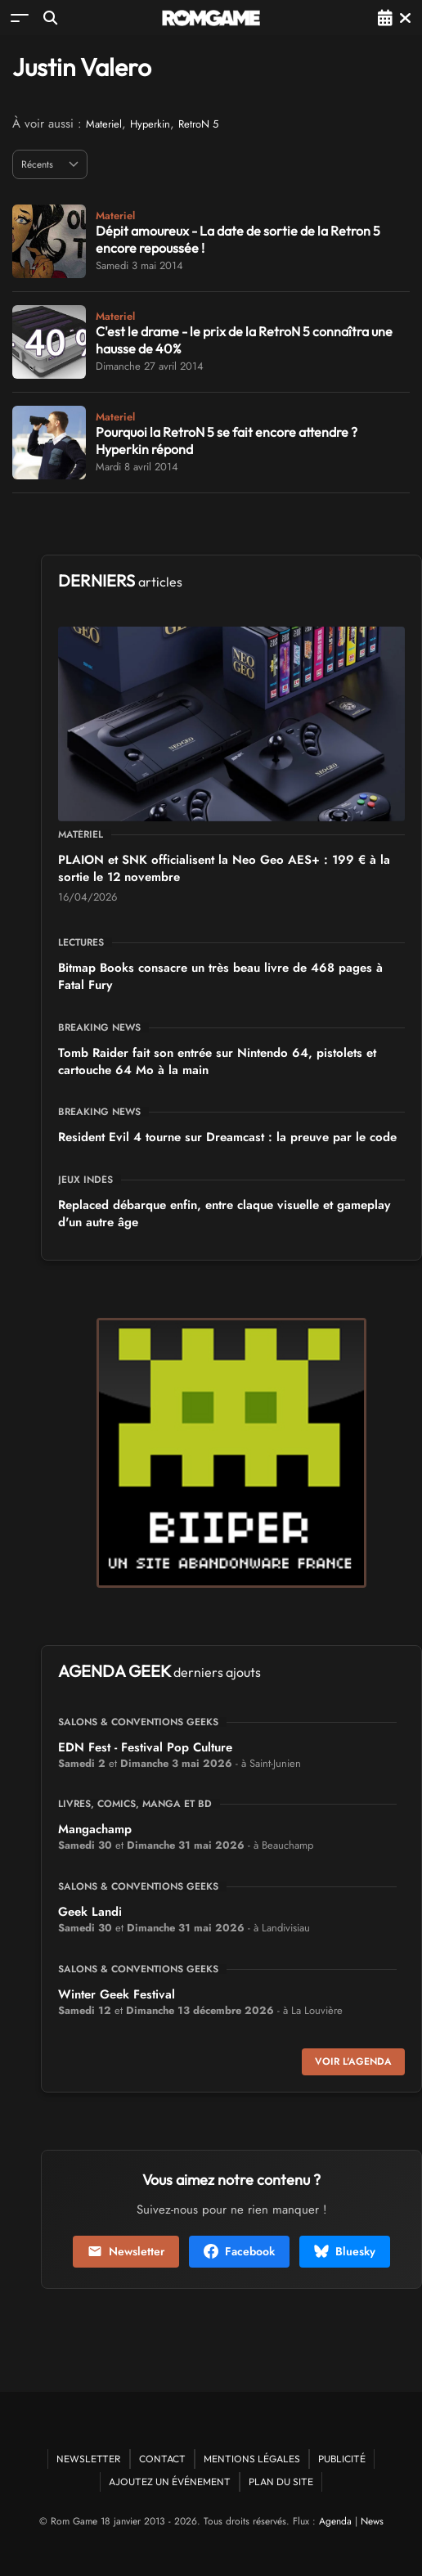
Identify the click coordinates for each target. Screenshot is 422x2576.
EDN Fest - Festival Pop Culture (145, 1747)
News (372, 2521)
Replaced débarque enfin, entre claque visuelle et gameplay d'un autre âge (224, 1213)
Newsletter (126, 2251)
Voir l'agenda (353, 2061)
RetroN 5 (198, 124)
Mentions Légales (252, 2458)
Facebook (239, 2251)
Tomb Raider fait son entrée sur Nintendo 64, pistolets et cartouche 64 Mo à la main (217, 1061)
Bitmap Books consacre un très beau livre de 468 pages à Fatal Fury (220, 976)
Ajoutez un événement (170, 2481)
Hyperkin (150, 124)
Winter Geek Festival (116, 1994)
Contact (162, 2458)
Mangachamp (95, 1829)
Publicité (342, 2458)
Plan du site (281, 2481)
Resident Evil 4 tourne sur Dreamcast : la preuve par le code (227, 1137)
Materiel (104, 124)
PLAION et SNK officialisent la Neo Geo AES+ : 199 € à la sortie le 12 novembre (224, 868)
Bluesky (344, 2251)
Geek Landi (90, 1912)
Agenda (335, 2521)
